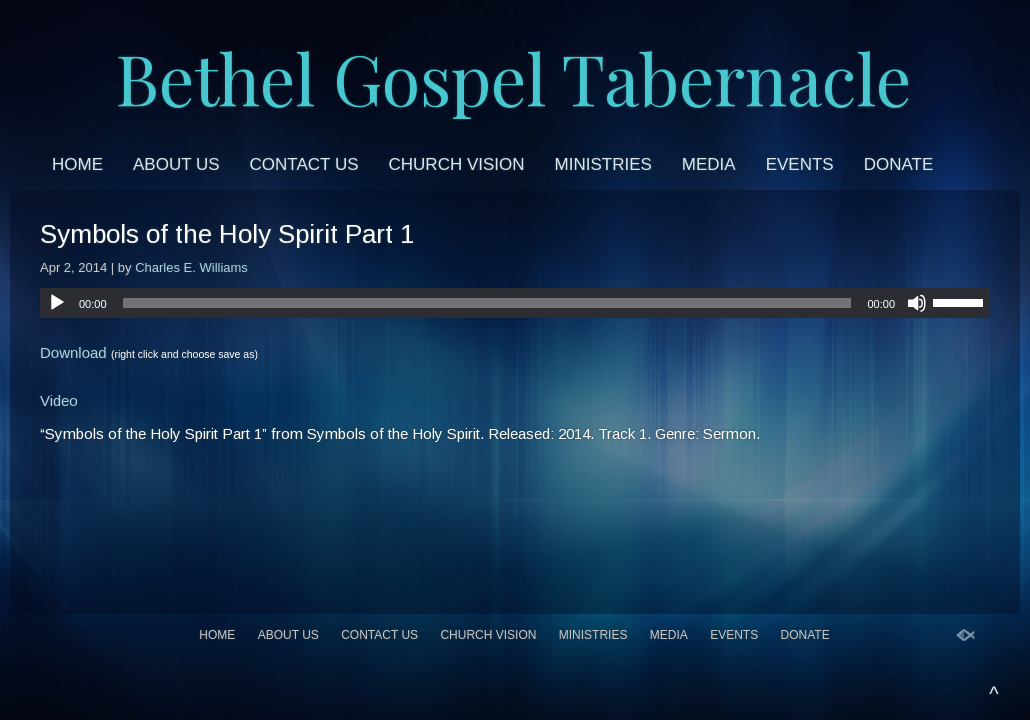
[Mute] (917, 303)
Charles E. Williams (191, 267)
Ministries (603, 164)
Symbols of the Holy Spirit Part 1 (227, 234)
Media (709, 164)
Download (73, 352)
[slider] (487, 303)
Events (800, 164)
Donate (899, 164)
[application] (515, 303)
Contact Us (304, 164)
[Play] (57, 303)
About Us (176, 164)
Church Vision (457, 164)
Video (59, 400)
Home (77, 164)
